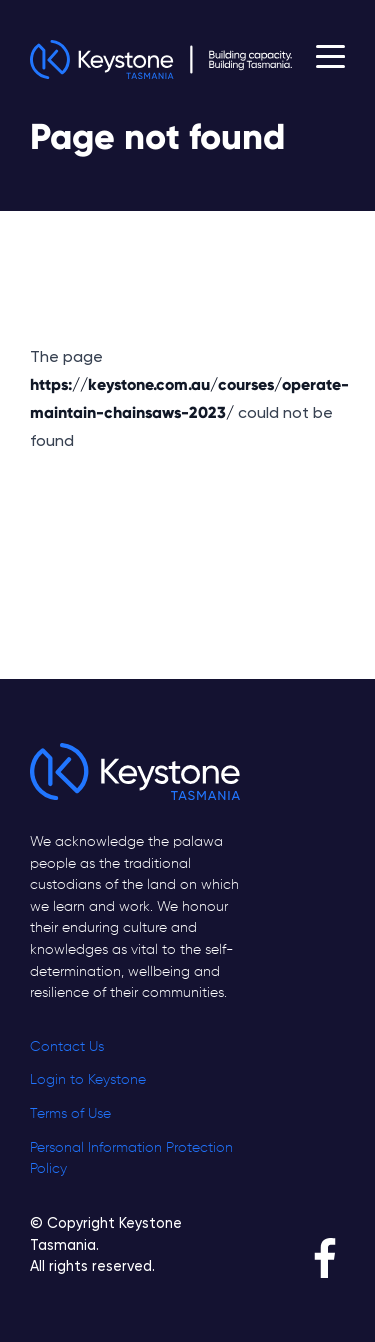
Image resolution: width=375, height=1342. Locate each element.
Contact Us (67, 1047)
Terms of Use (70, 1114)
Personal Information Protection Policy (131, 1159)
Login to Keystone (88, 1080)
